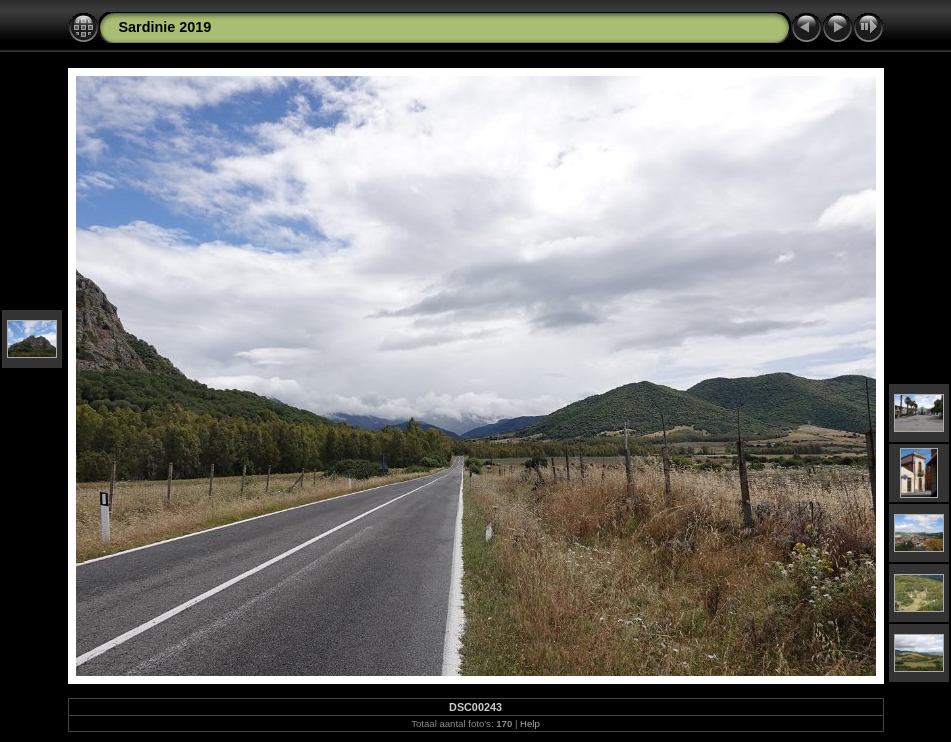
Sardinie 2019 (165, 27)
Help (530, 723)
